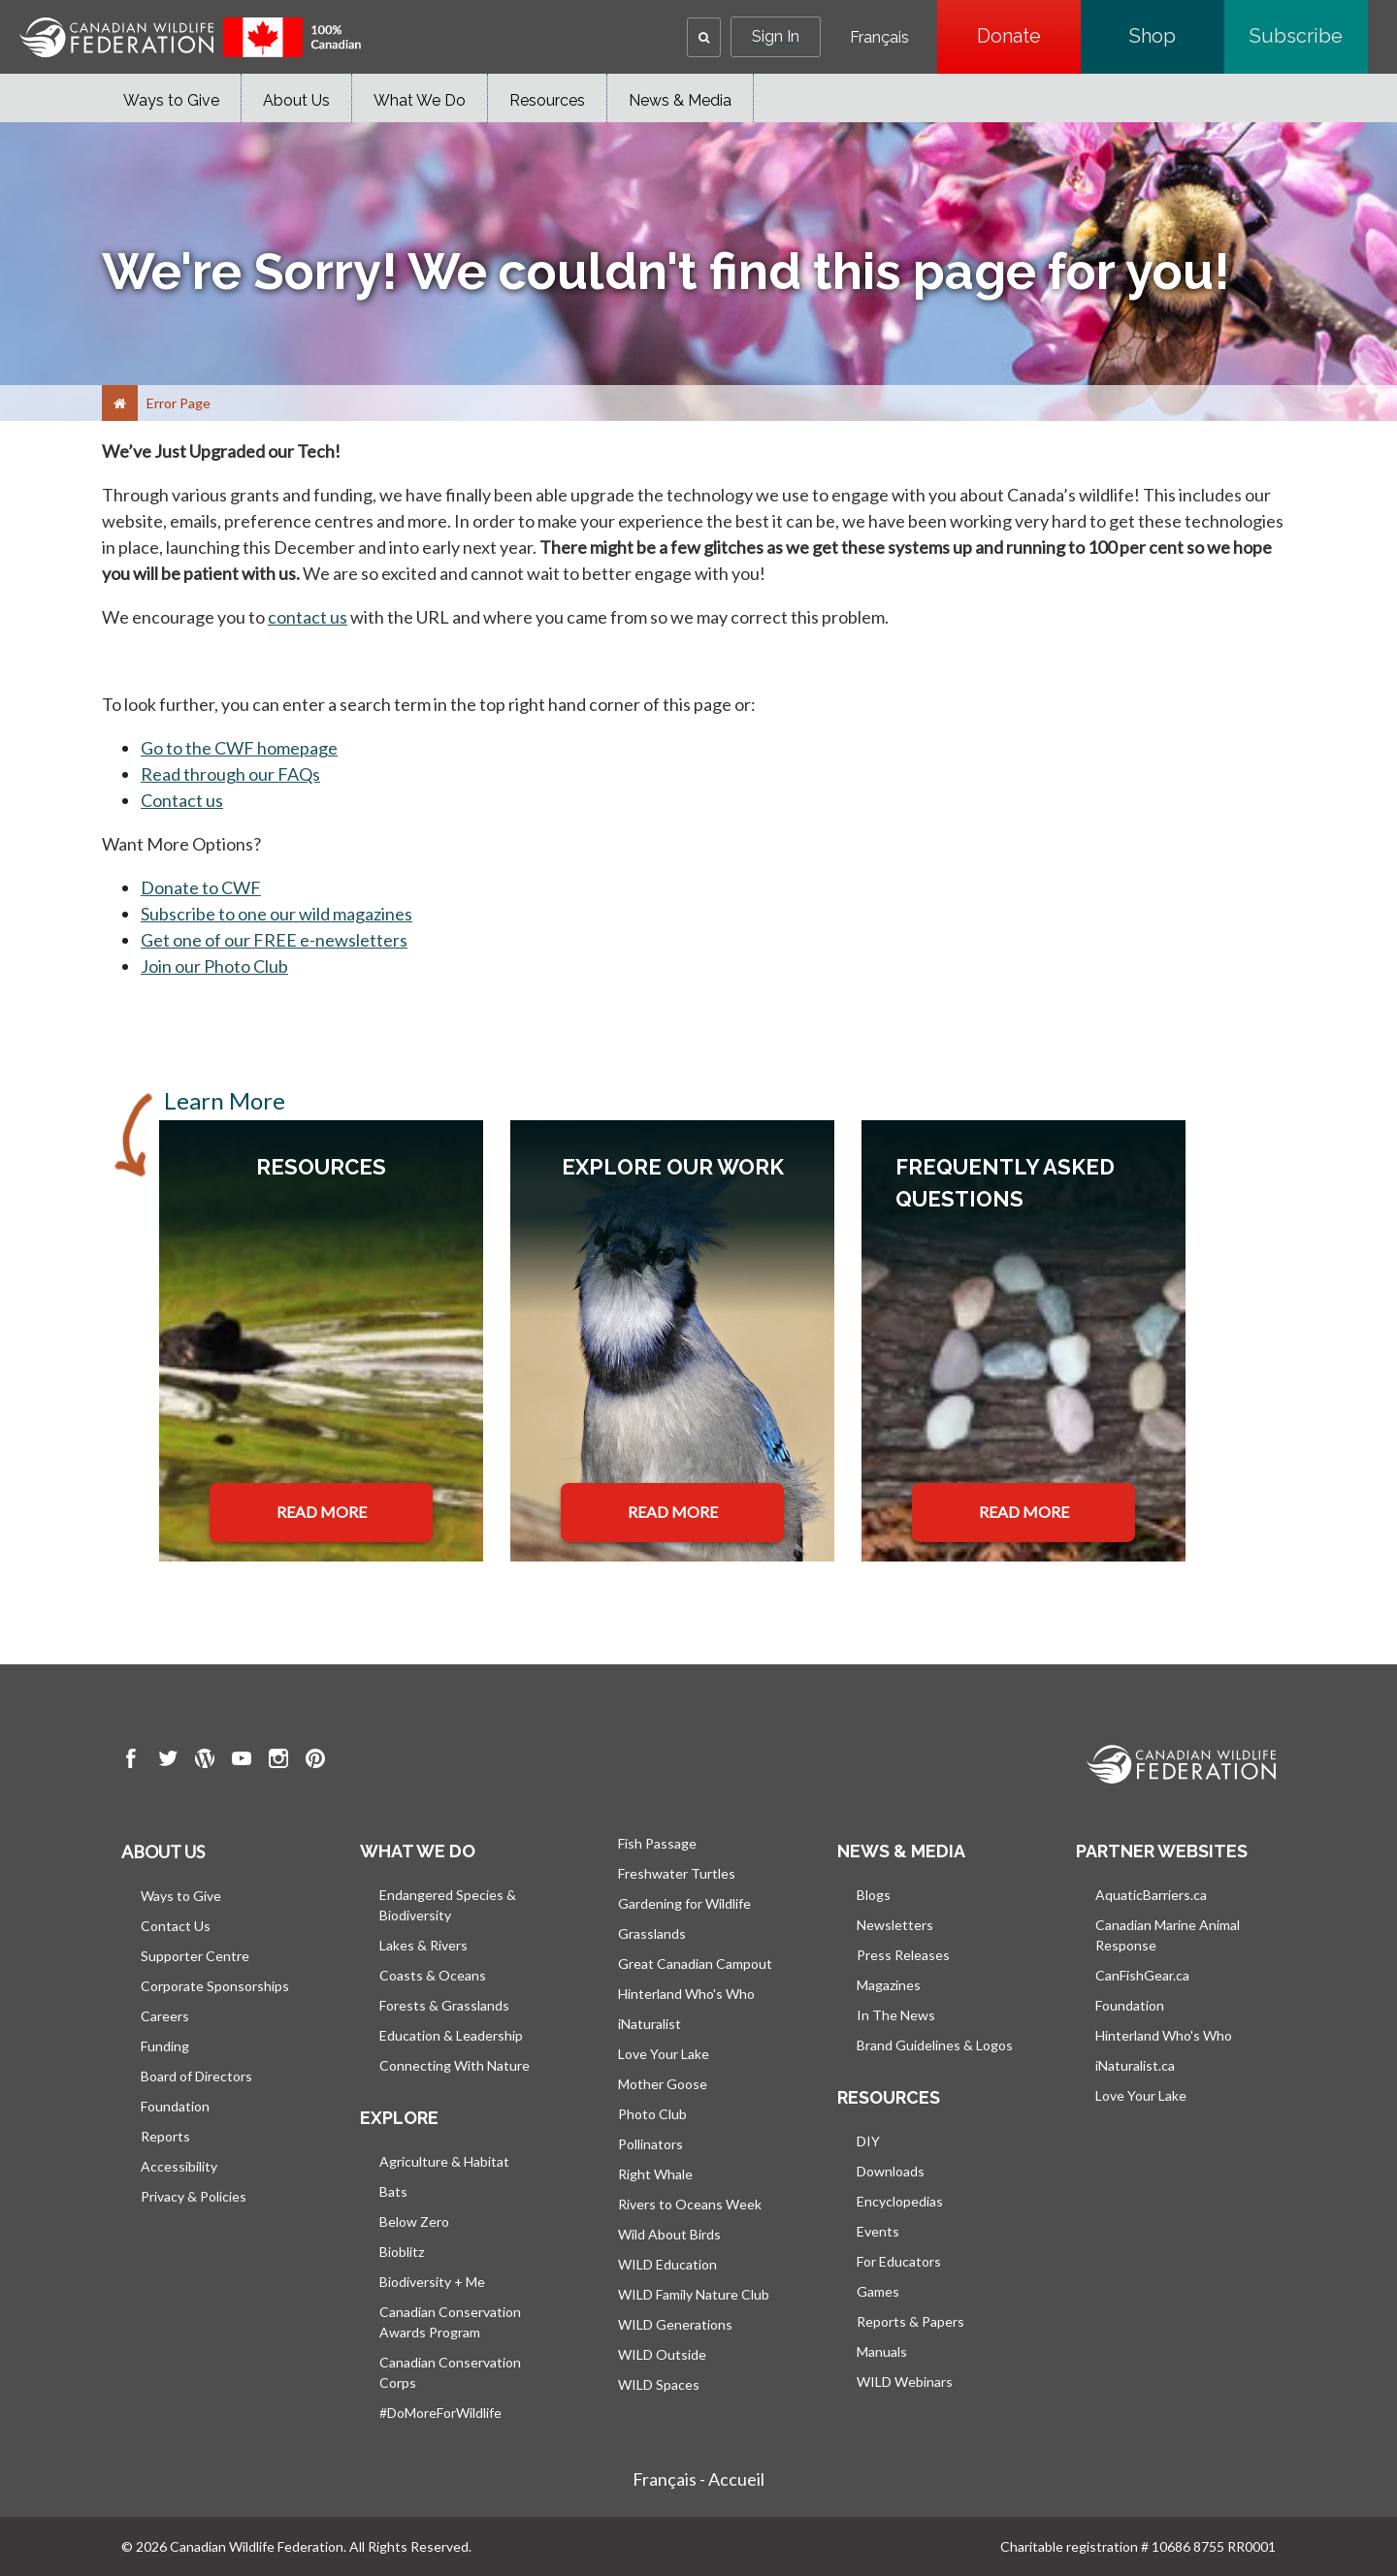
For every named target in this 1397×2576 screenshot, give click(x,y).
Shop (1176, 36)
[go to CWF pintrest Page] (315, 1761)
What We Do (420, 100)
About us (163, 1851)
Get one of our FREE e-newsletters (274, 939)
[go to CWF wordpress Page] (204, 1761)
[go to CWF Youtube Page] (241, 1761)
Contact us (182, 800)
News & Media (680, 100)
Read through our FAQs (230, 774)
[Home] (120, 403)
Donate (1029, 36)
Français (879, 38)
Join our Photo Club (214, 966)
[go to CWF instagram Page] (278, 1761)
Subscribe (1309, 36)
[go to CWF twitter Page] (168, 1761)
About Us (296, 100)
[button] (704, 37)
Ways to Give (171, 100)
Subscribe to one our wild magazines (276, 913)
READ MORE (321, 1511)
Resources (547, 100)
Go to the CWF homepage (239, 747)
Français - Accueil (698, 2479)
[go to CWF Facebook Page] (131, 1761)
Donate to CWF (201, 887)
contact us (307, 617)
